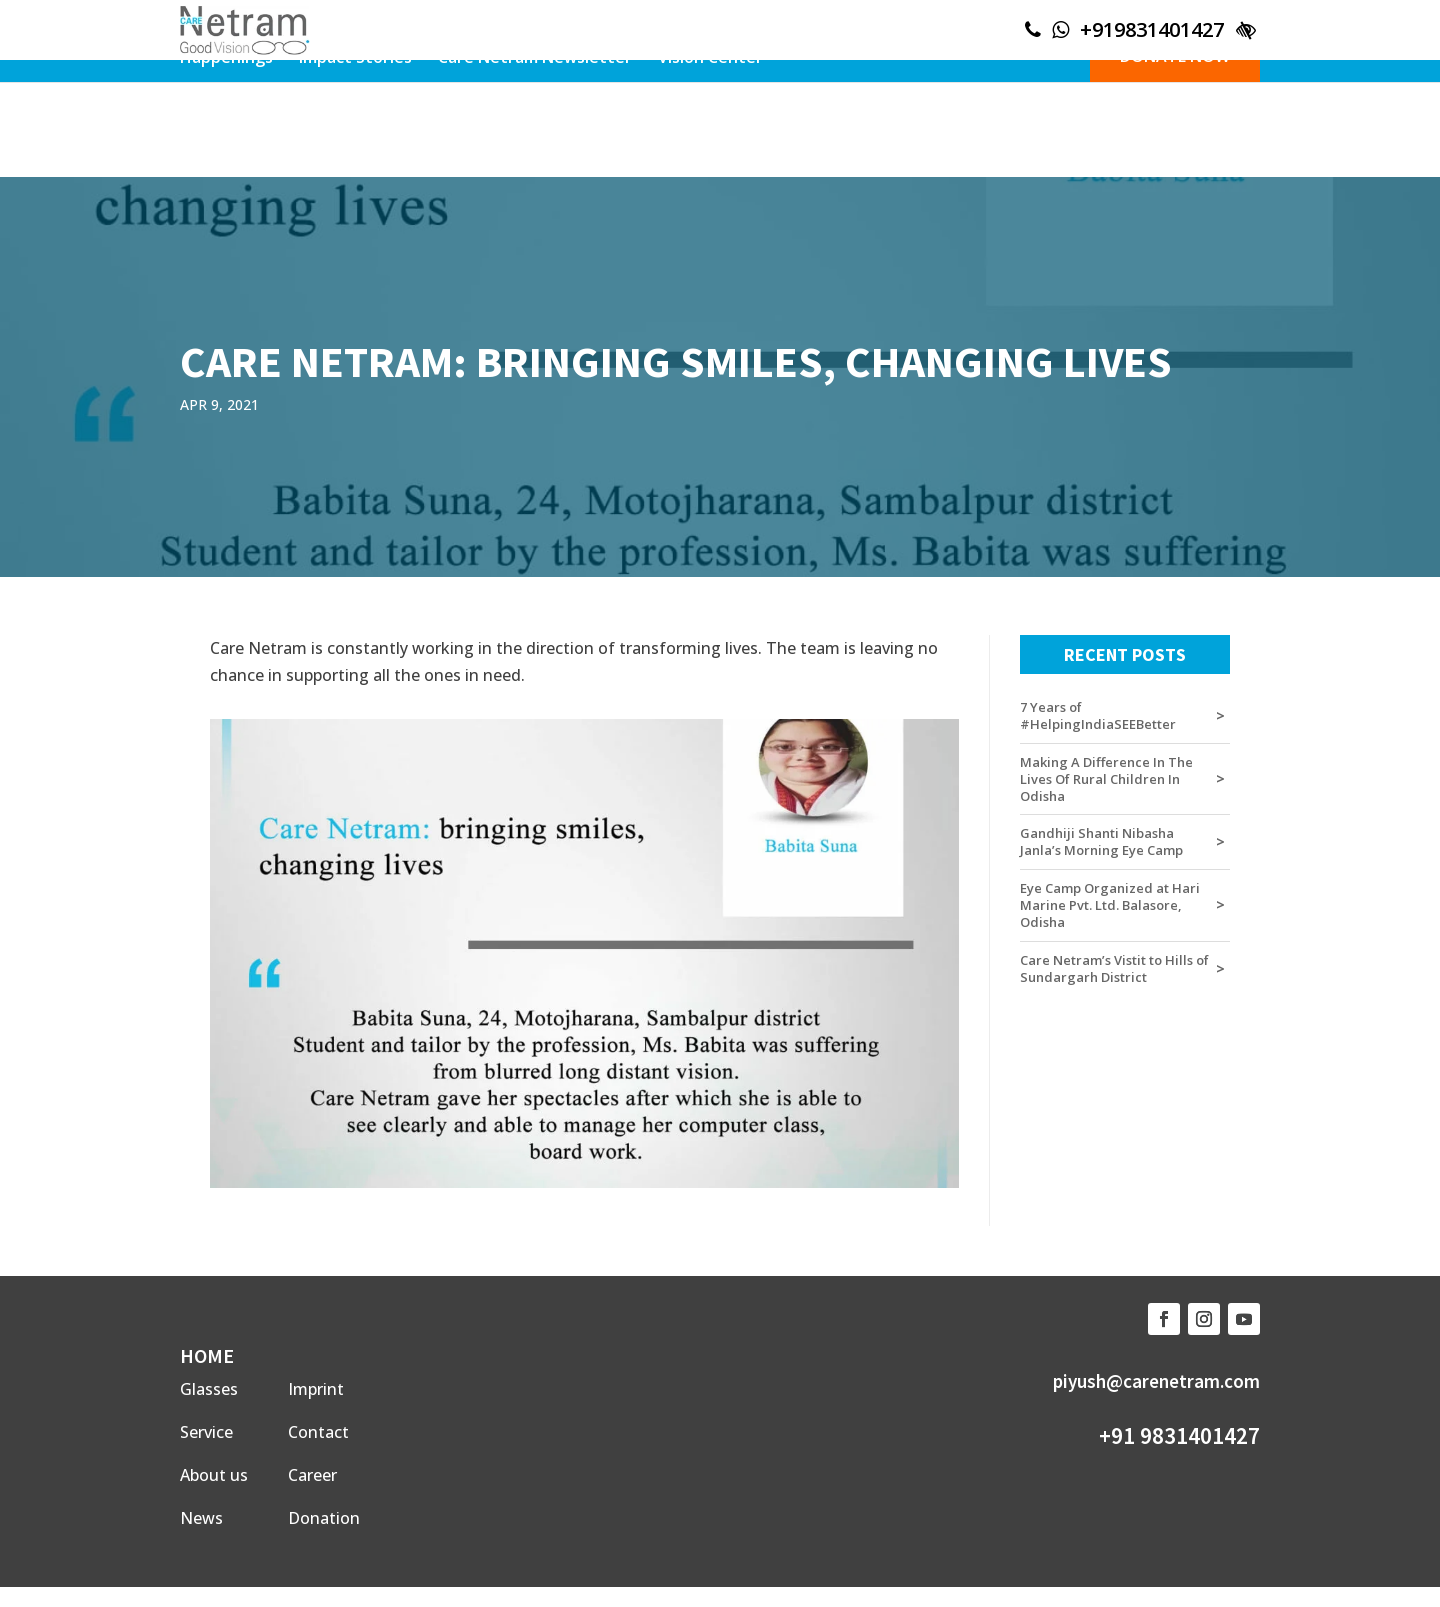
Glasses (209, 1389)
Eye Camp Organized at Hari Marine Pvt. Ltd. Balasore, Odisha (1110, 905)
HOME (207, 1355)
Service (206, 1432)
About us (214, 1475)
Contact (318, 1432)
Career (312, 1475)
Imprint (316, 1389)
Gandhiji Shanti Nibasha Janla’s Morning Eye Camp (1101, 842)
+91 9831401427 (1179, 1435)
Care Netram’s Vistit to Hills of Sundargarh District (1114, 969)
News (201, 1518)
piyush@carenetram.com (1156, 1381)
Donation (324, 1518)
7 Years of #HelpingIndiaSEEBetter (1098, 716)
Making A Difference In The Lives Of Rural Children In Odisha (1106, 779)
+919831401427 (1152, 29)
